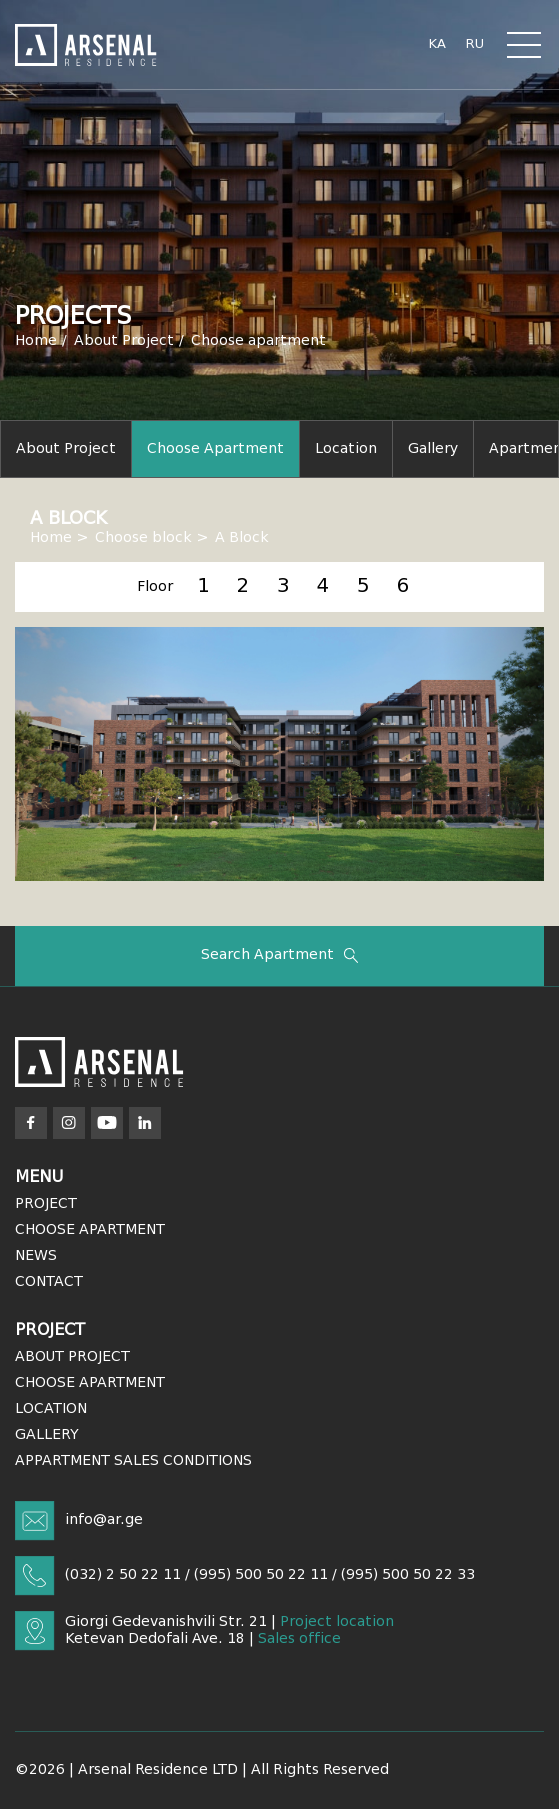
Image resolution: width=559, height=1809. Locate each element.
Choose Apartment (90, 1230)
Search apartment (279, 955)
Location (346, 449)
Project (46, 1204)
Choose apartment (258, 341)
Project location (337, 1622)
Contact (49, 1282)
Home (36, 341)
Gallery (433, 449)
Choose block (143, 538)
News (36, 1256)
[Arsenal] (99, 1062)
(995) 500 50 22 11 (261, 1575)
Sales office (299, 1639)
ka (437, 44)
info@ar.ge (104, 1520)
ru (475, 44)
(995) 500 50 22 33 (408, 1575)
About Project (124, 341)
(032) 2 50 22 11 (123, 1575)
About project (66, 449)
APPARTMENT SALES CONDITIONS (133, 1461)
